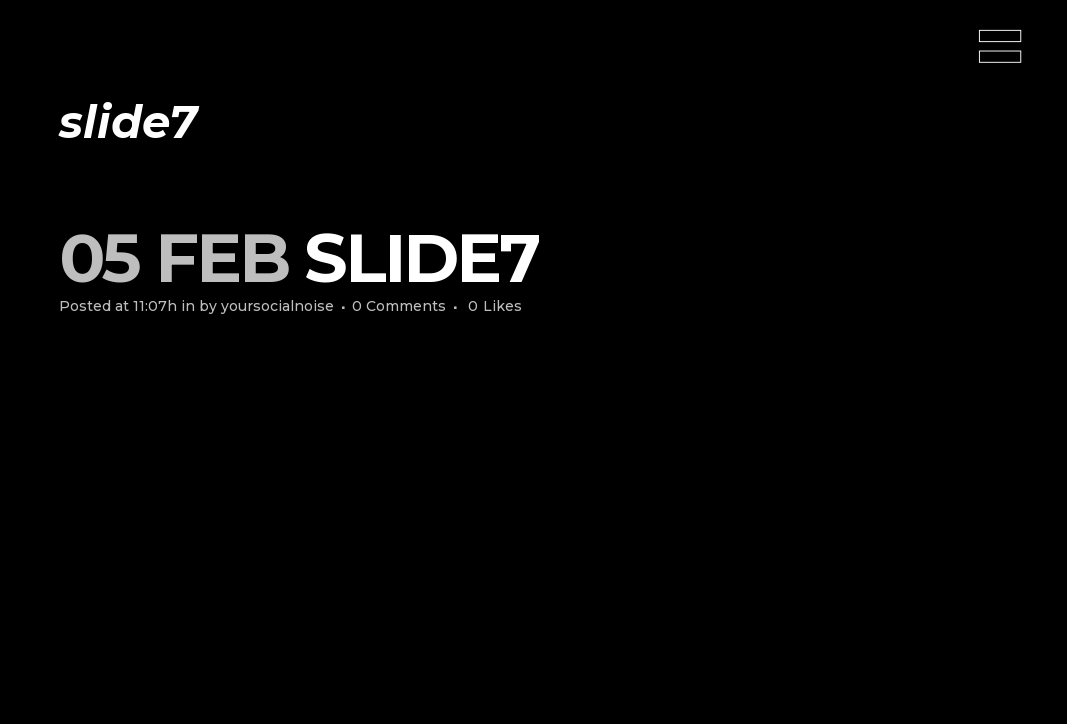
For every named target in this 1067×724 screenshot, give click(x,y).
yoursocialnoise (277, 306)
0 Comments (399, 306)
